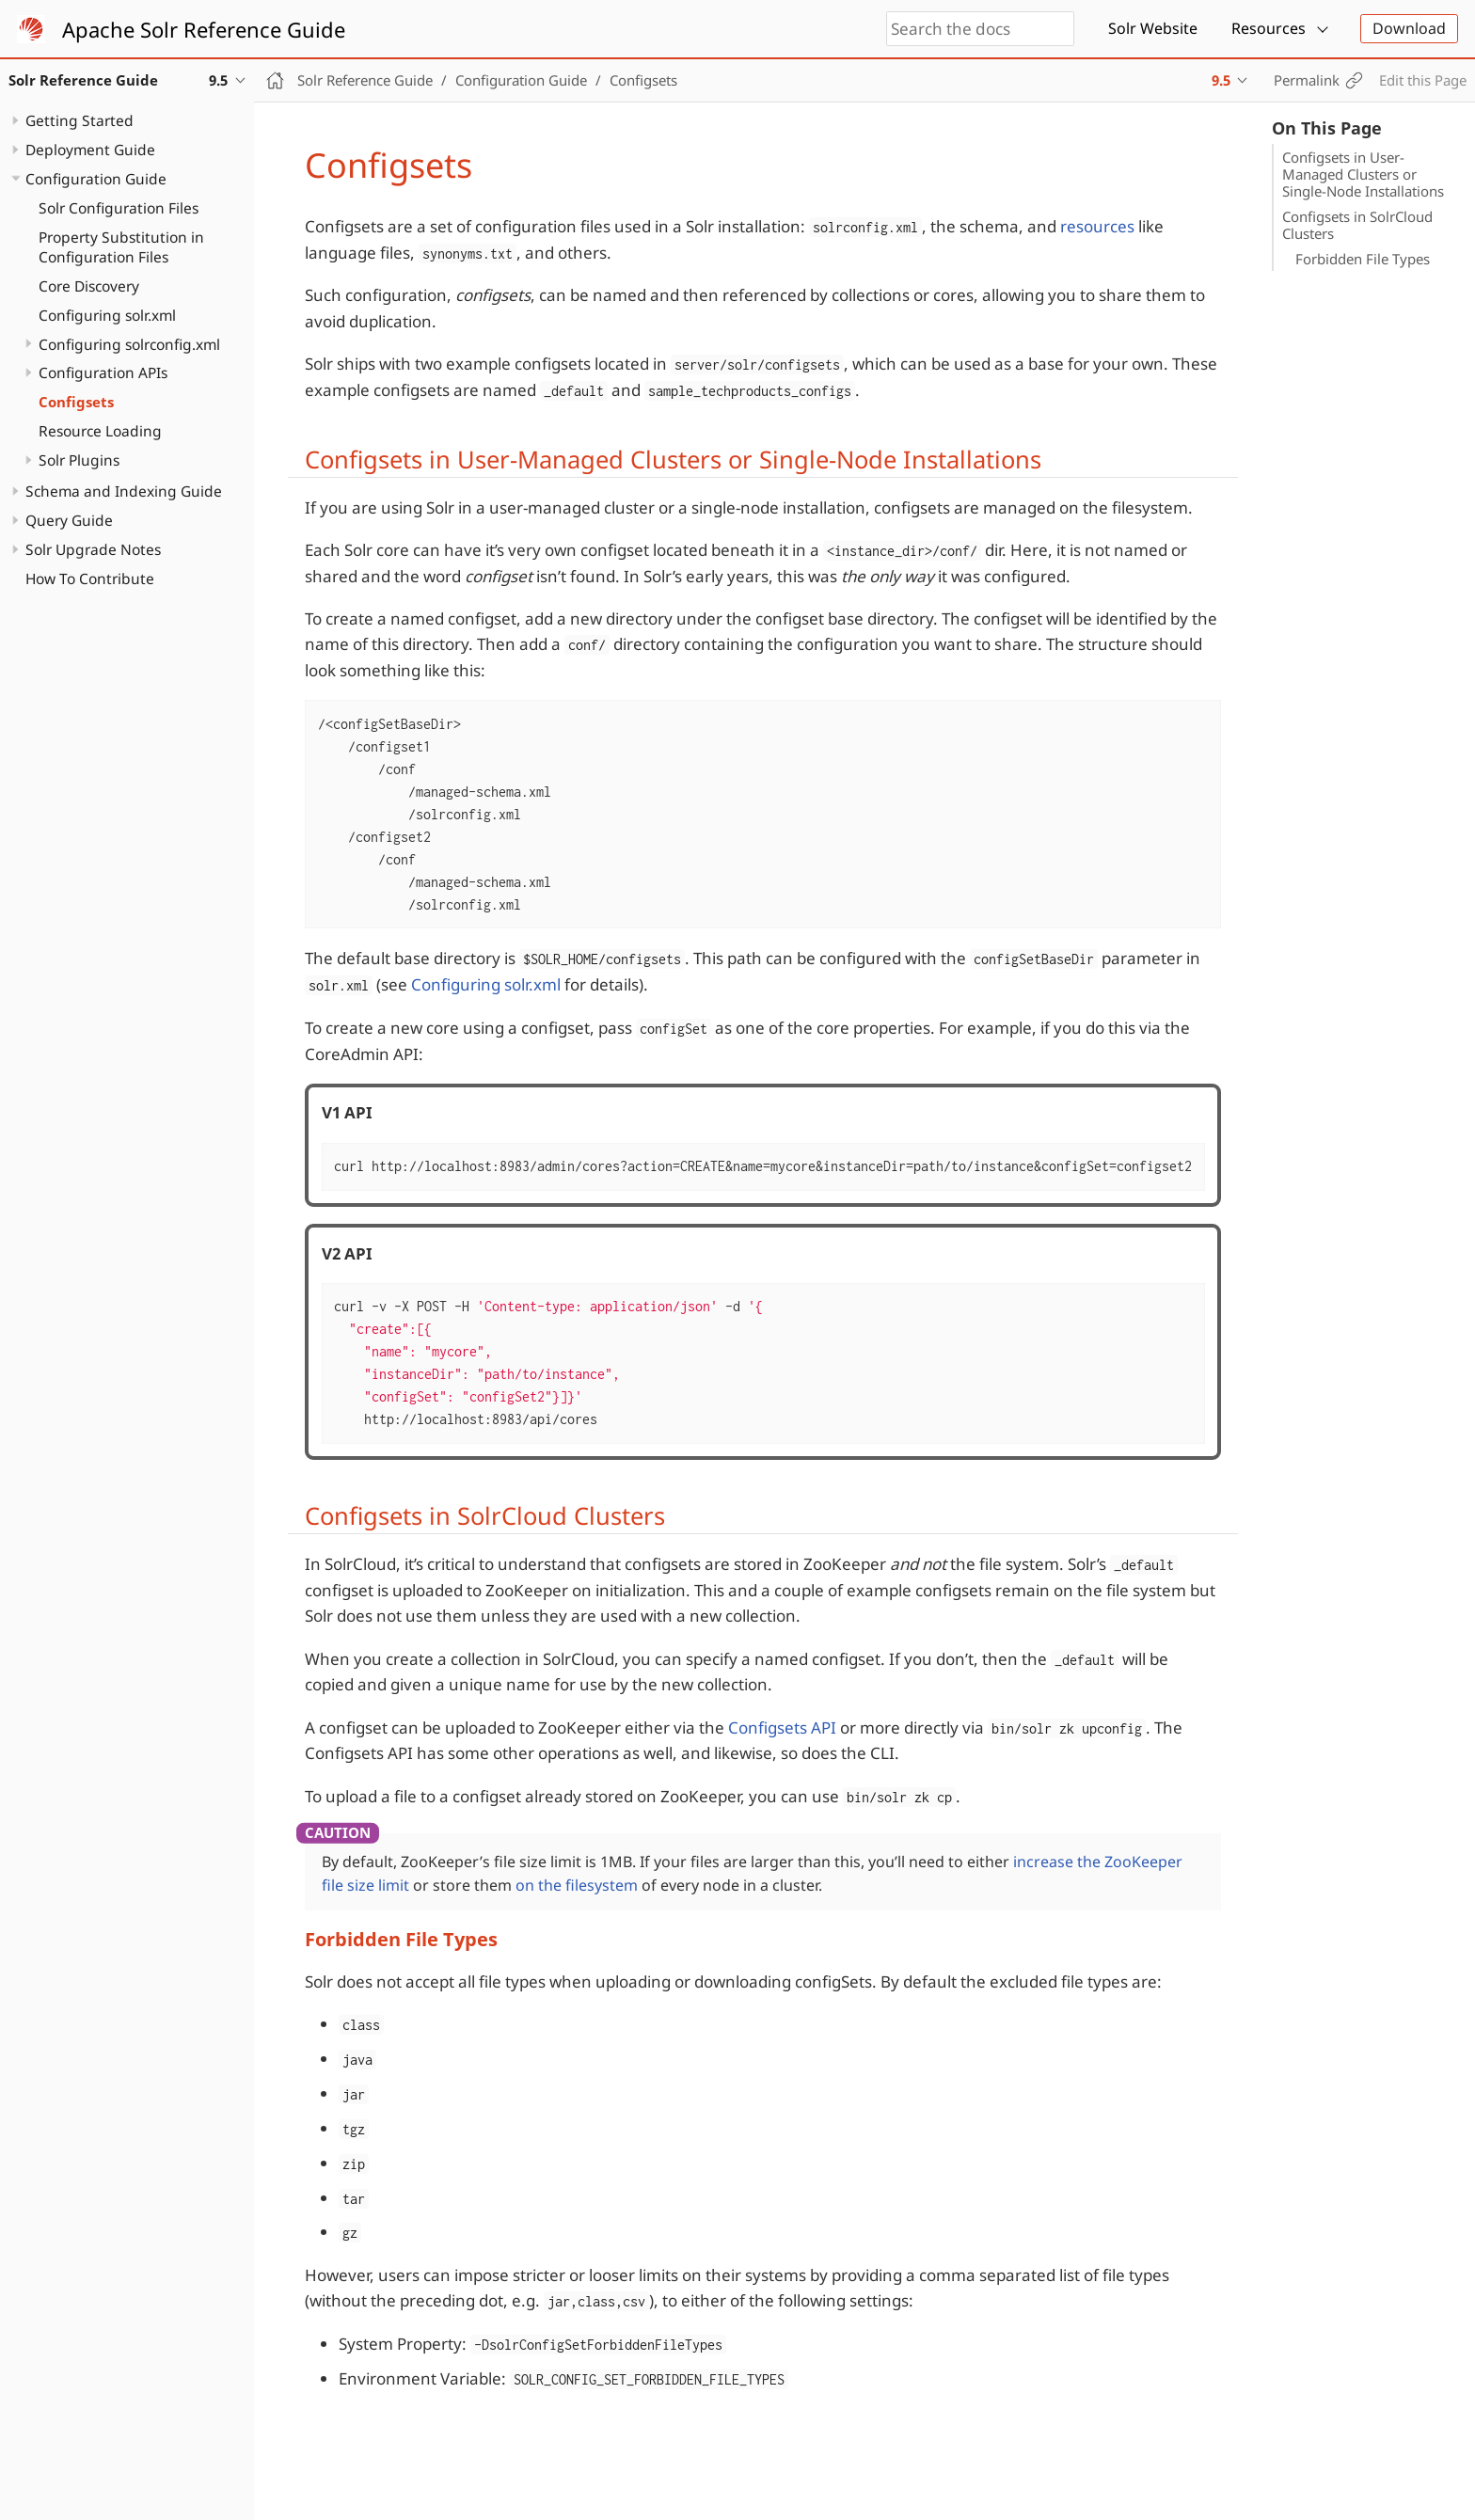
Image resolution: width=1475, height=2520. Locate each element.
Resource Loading (100, 430)
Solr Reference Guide (365, 80)
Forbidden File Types (1362, 258)
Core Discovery (89, 286)
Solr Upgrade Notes (93, 549)
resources (1097, 226)
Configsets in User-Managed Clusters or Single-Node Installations (1363, 174)
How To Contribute (89, 578)
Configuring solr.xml (107, 315)
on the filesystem (576, 1885)
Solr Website (1152, 28)
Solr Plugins (79, 460)
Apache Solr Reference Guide (203, 29)
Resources (1268, 28)
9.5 (1221, 80)
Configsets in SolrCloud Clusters (1357, 225)
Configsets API (782, 1727)
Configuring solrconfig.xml (129, 344)
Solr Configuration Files (118, 208)
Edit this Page (1423, 80)
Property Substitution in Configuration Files (121, 247)
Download (1409, 28)
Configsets (76, 401)
